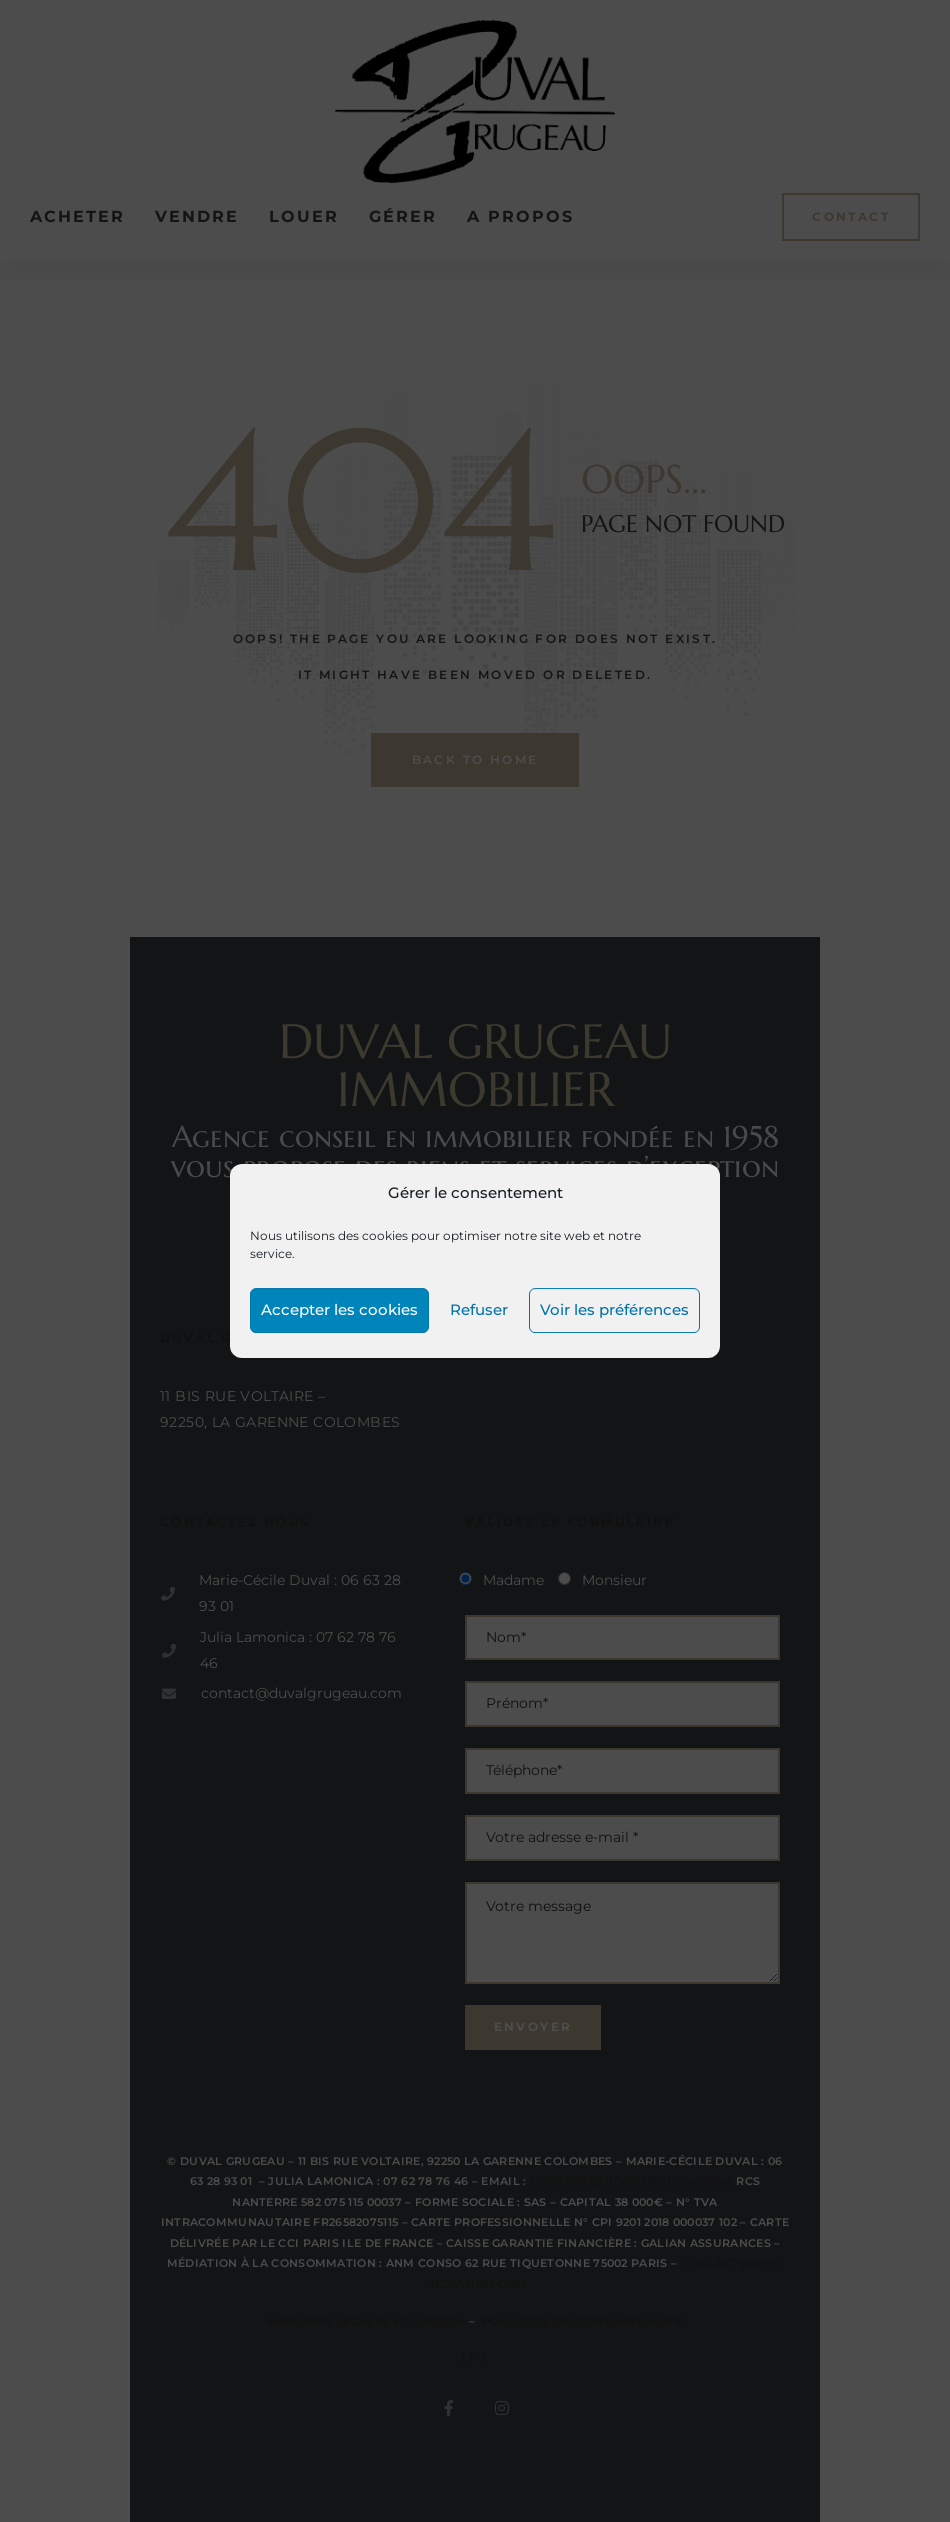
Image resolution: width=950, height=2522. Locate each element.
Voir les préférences (614, 1309)
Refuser (479, 1309)
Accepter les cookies (339, 1309)
